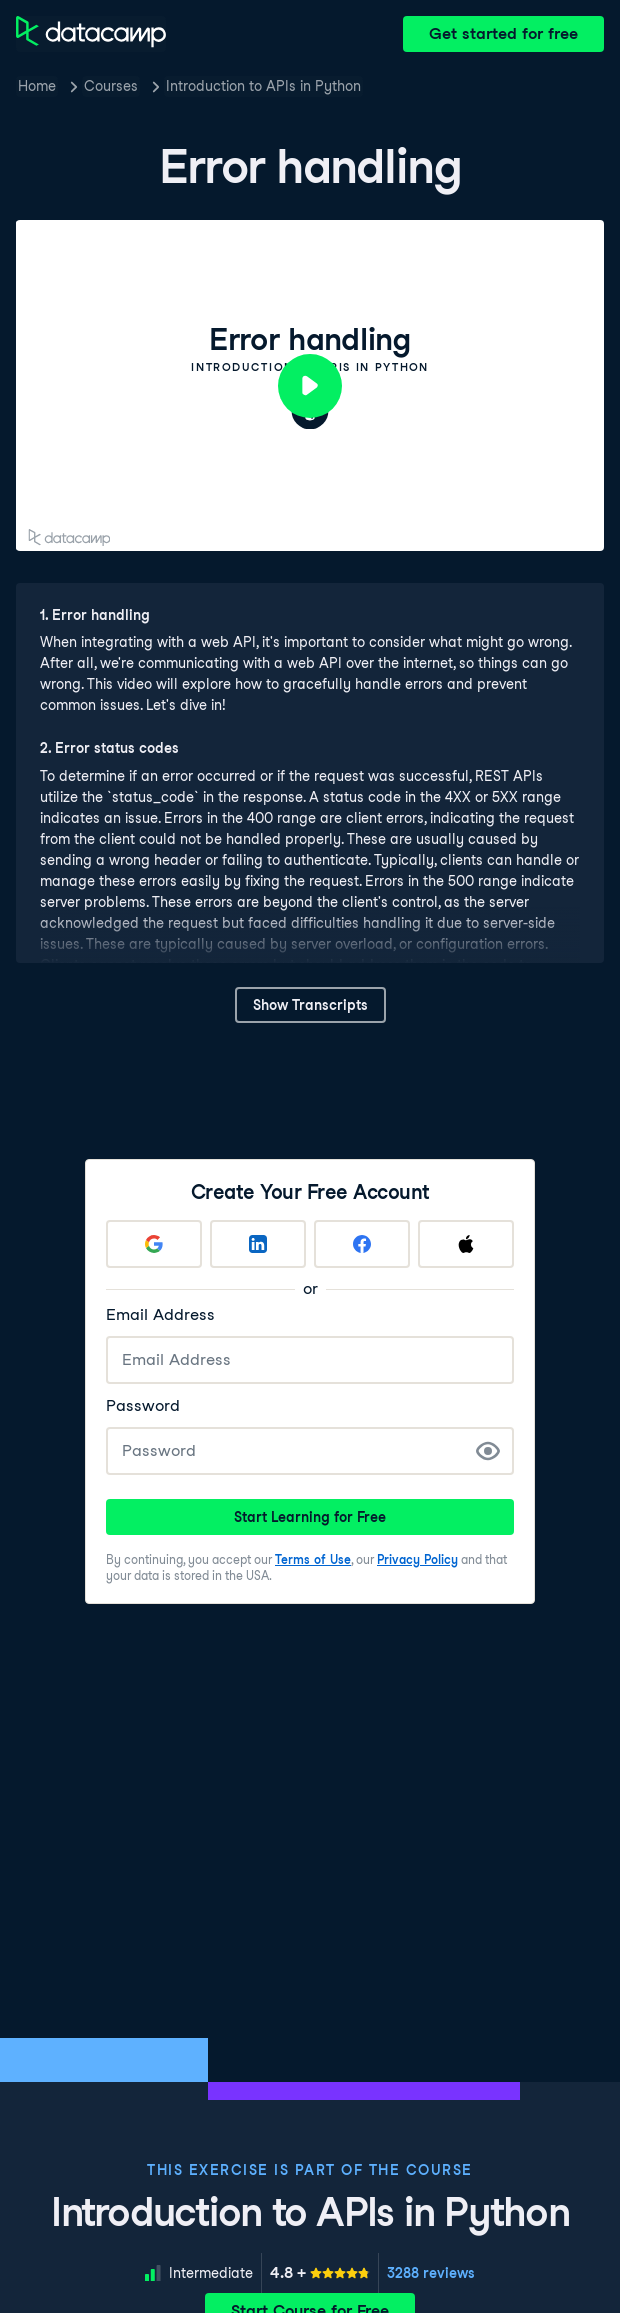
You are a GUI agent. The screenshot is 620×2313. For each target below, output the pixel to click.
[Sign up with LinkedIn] (258, 1244)
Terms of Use (313, 1559)
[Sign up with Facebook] (362, 1244)
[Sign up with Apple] (466, 1244)
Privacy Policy (417, 1559)
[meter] (320, 2273)
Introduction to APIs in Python (263, 86)
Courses (111, 86)
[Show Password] (488, 1451)
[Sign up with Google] (154, 1244)
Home (37, 86)
